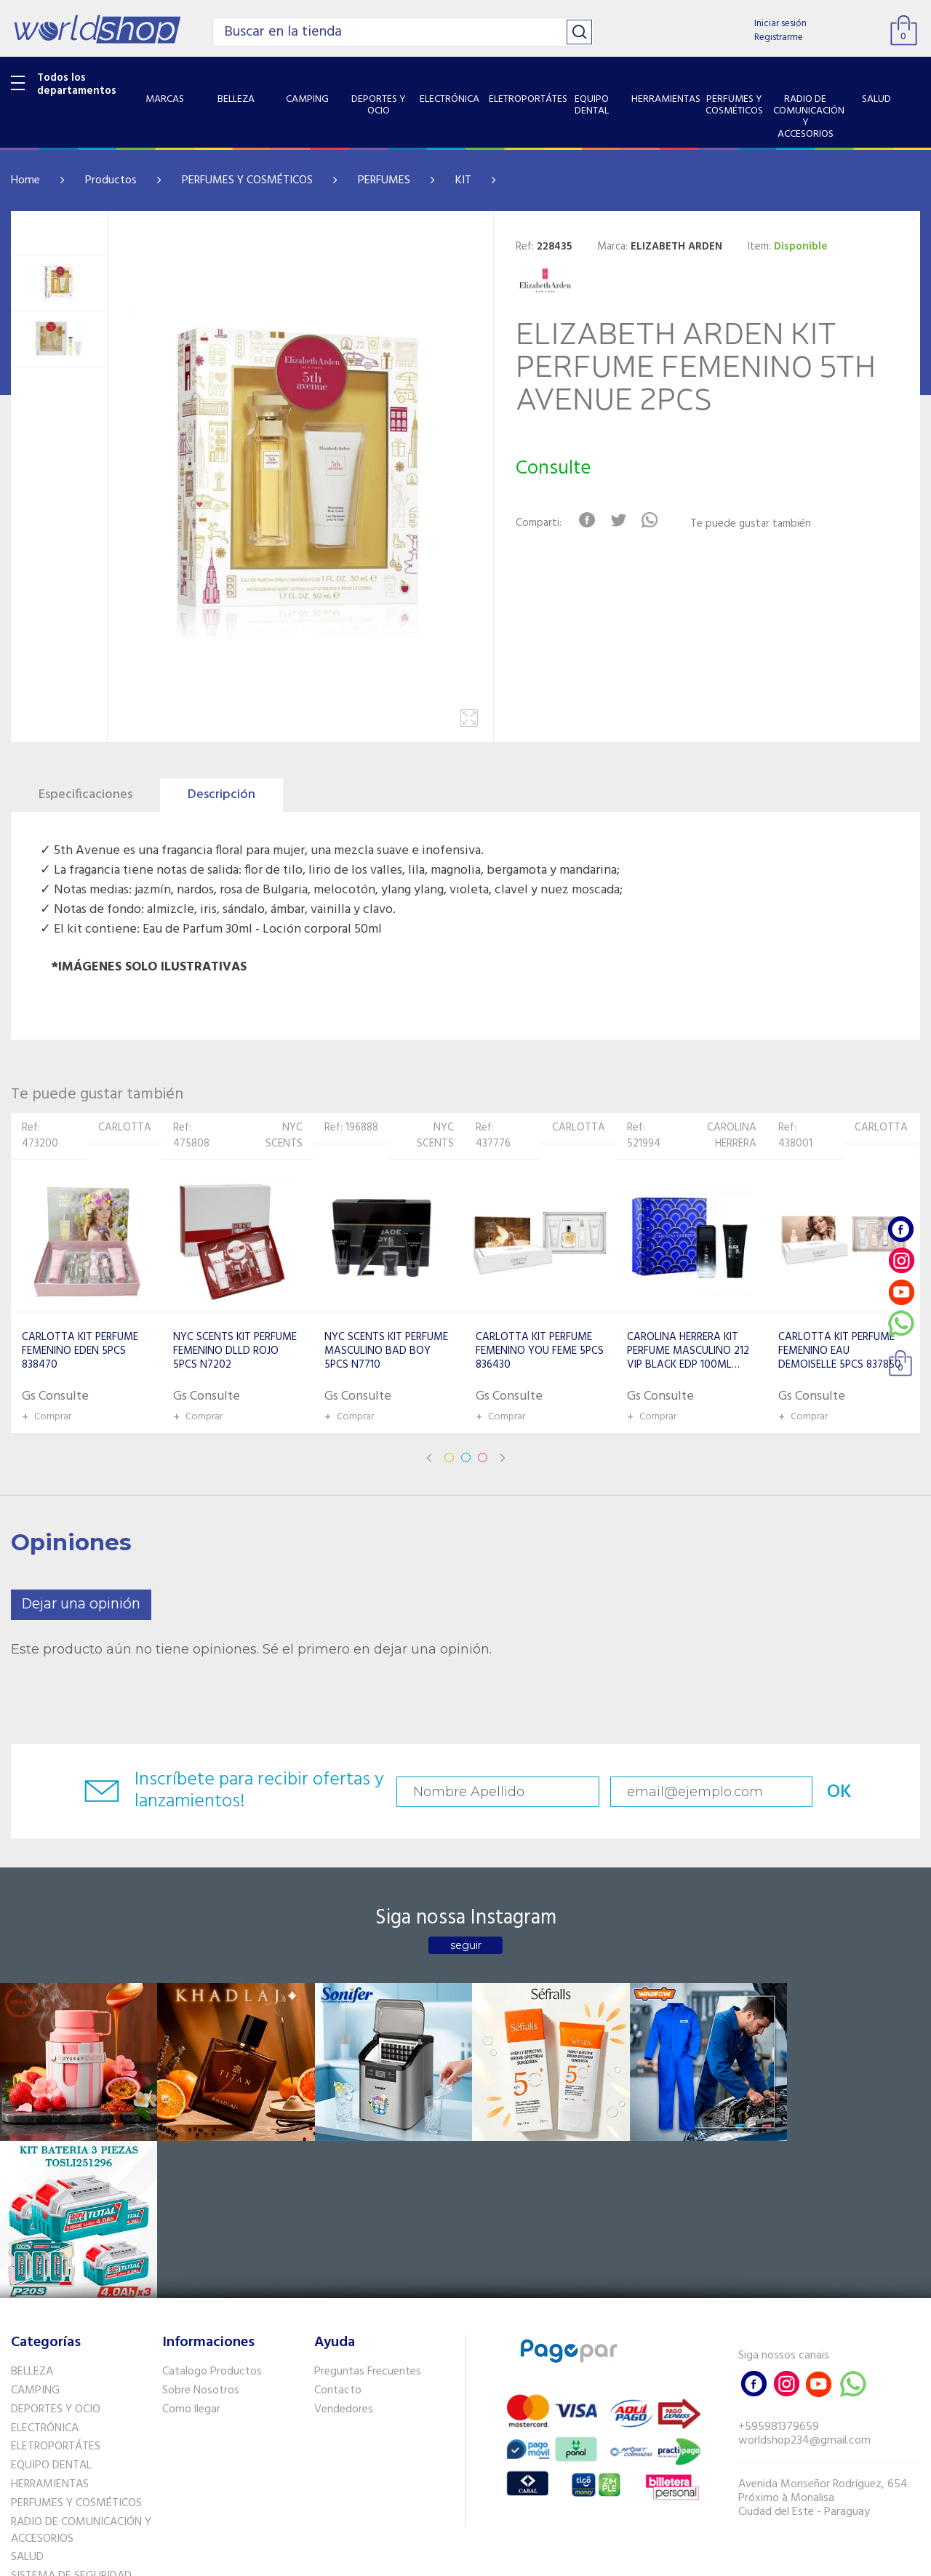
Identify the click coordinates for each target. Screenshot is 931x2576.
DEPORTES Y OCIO (55, 2250)
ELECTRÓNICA (45, 2269)
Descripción (221, 794)
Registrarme (778, 37)
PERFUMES (384, 180)
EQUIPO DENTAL (51, 2306)
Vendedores (343, 2250)
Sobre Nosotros (200, 2231)
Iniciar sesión (780, 23)
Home (25, 180)
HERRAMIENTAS (50, 2325)
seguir (466, 1945)
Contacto (337, 2231)
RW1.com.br (515, 2559)
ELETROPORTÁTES (55, 2287)
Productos (111, 180)
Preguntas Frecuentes (367, 2213)
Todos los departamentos (76, 84)
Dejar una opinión (81, 1604)
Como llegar (191, 2250)
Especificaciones (85, 794)
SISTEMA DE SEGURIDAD (71, 2417)
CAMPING (35, 2231)
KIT (463, 180)
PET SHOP (35, 2455)
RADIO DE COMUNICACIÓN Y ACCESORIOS (81, 2372)
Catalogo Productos (212, 2213)
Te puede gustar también (751, 524)
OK (834, 1792)
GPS (21, 2436)
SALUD (27, 2398)
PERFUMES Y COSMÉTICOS (247, 180)
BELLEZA (32, 2213)
